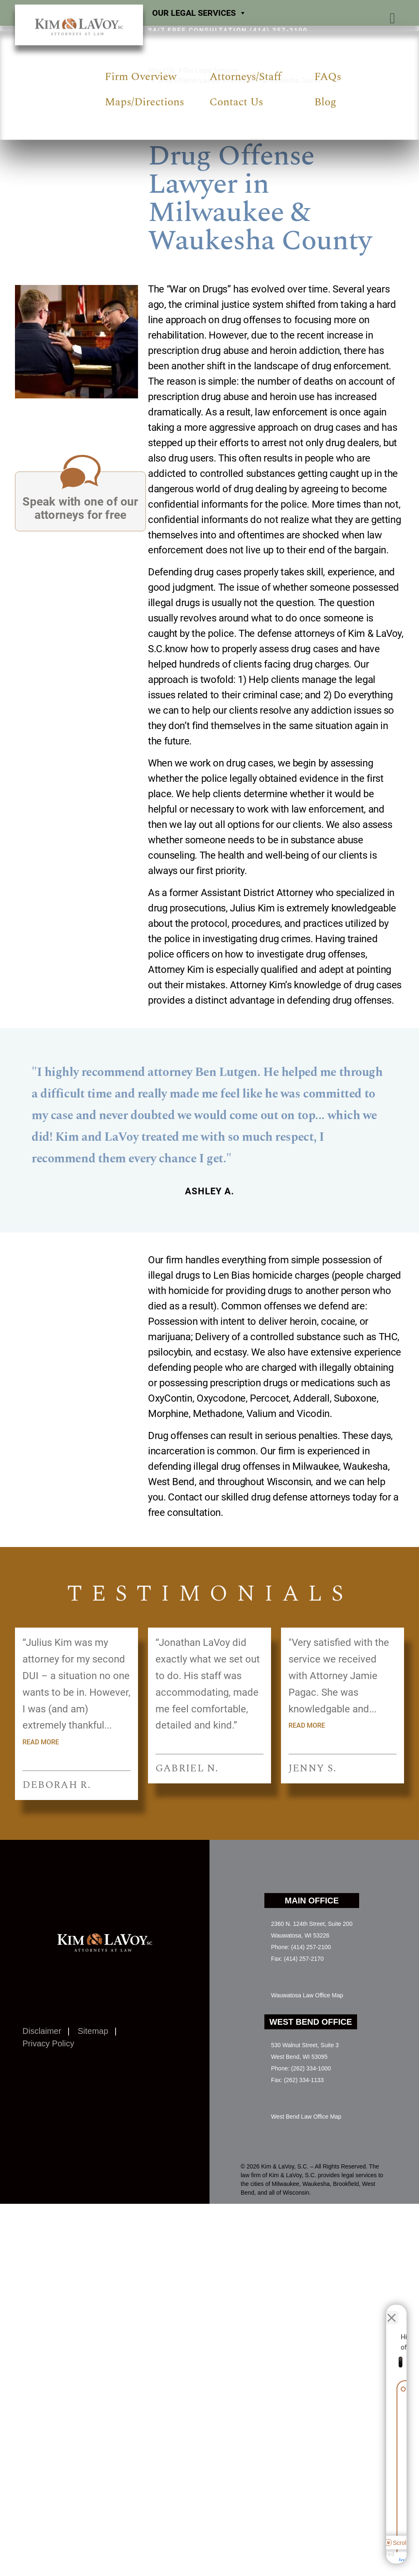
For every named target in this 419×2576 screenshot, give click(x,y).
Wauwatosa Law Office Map (307, 1995)
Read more (40, 1742)
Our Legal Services (199, 13)
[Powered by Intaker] (348, 2558)
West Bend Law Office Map (306, 2116)
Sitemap (93, 2031)
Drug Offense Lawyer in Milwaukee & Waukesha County (239, 80)
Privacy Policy (48, 2043)
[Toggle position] (374, 2310)
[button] (392, 18)
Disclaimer (41, 2031)
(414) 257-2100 (278, 30)
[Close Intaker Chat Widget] (391, 2310)
